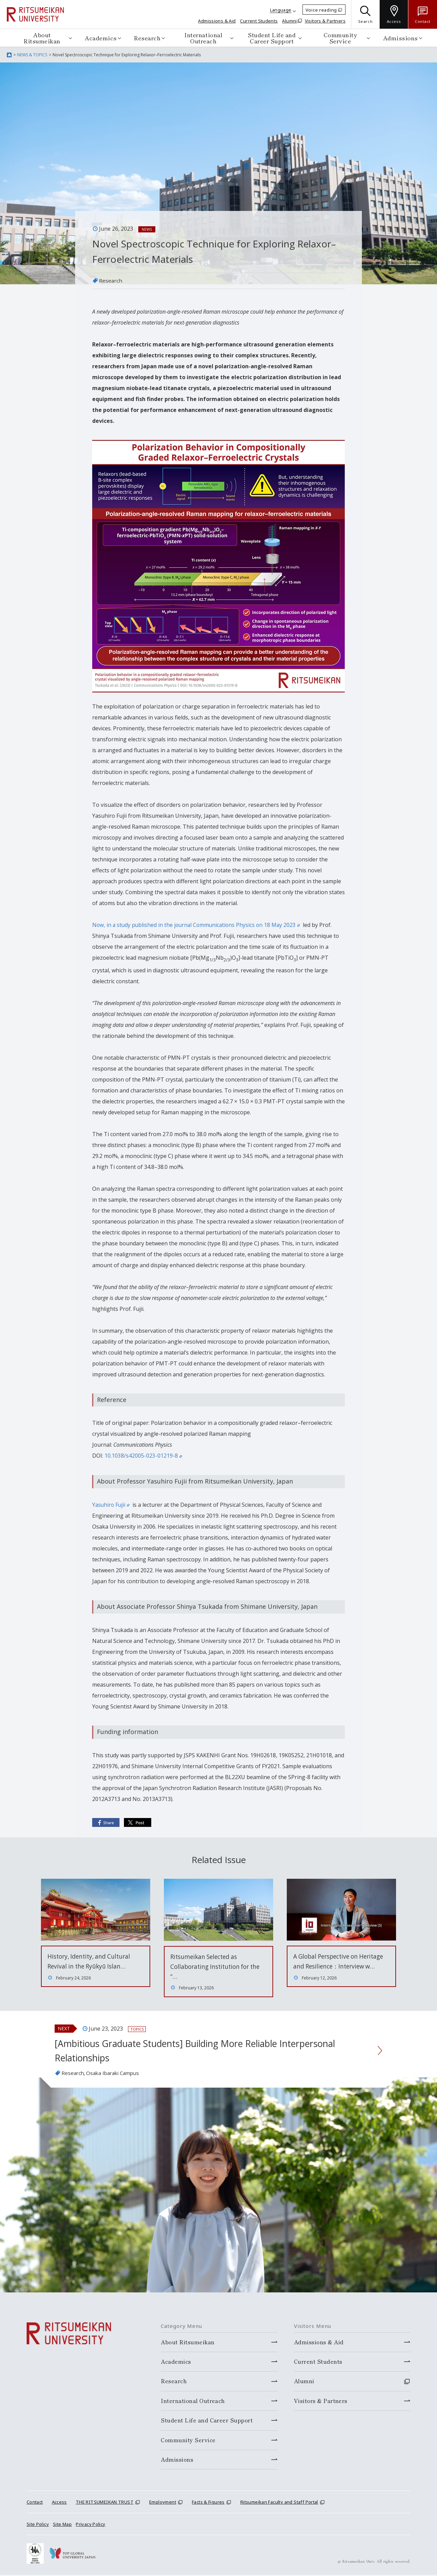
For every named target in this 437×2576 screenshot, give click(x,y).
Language (281, 10)
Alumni (289, 21)
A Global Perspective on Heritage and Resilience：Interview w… (330, 1966)
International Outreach (203, 37)
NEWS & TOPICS (32, 55)
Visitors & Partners (325, 21)
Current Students (259, 21)
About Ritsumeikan (42, 37)
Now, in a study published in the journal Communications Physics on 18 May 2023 (198, 925)
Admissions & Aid (217, 21)
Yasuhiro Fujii (111, 1504)
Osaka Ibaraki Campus (116, 2074)
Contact (35, 2503)
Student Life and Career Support (272, 37)
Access (59, 2503)
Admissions (400, 37)
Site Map (62, 2525)
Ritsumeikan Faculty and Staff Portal (279, 2503)
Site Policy (38, 2525)
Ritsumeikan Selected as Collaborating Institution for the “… (218, 1966)
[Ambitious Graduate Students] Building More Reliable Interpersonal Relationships (207, 2051)
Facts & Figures (208, 2503)
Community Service (340, 37)
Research (147, 37)
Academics (101, 37)
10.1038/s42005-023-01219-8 (143, 1455)
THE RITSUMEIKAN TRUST (104, 2503)
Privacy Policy (90, 2525)
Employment (162, 2503)
